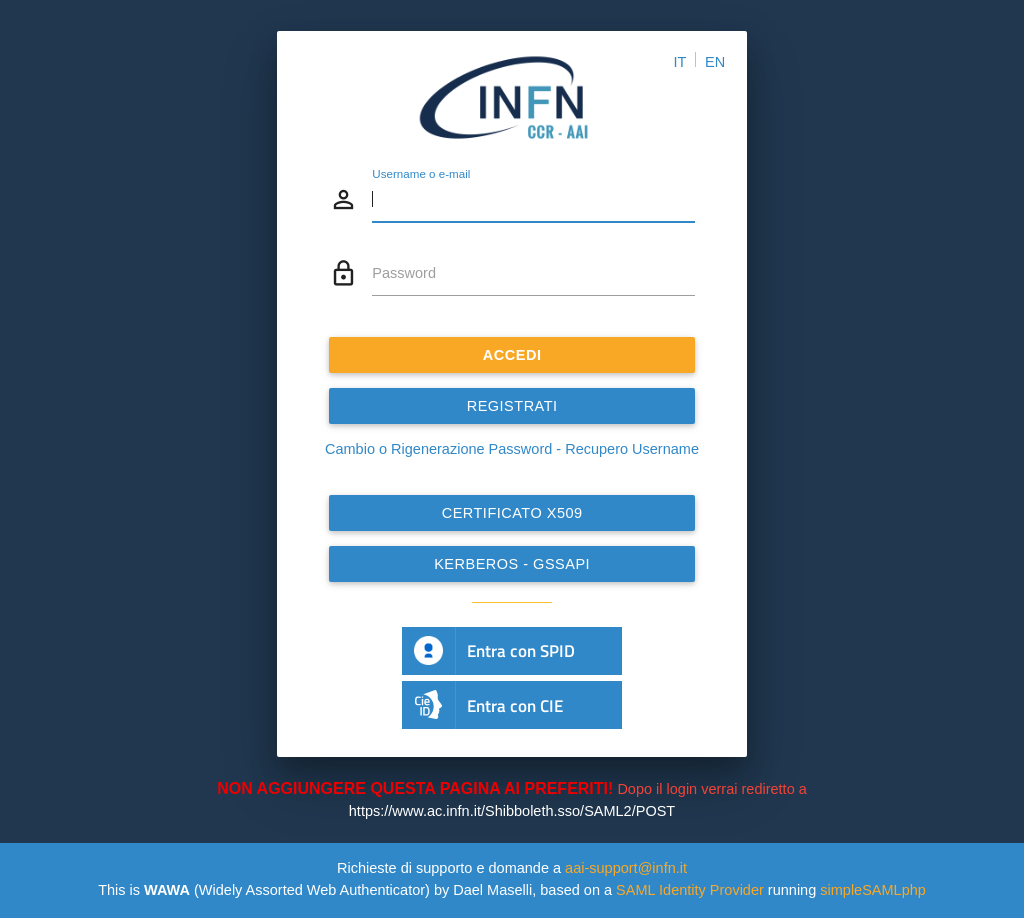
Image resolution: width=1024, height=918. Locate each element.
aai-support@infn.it (626, 868)
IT (679, 62)
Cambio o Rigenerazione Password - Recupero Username (512, 449)
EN (715, 62)
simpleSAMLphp (873, 890)
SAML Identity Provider (690, 890)
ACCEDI (512, 355)
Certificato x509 (512, 513)
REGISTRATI (512, 406)
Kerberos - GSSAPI (512, 564)
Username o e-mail (421, 173)
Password (404, 273)
